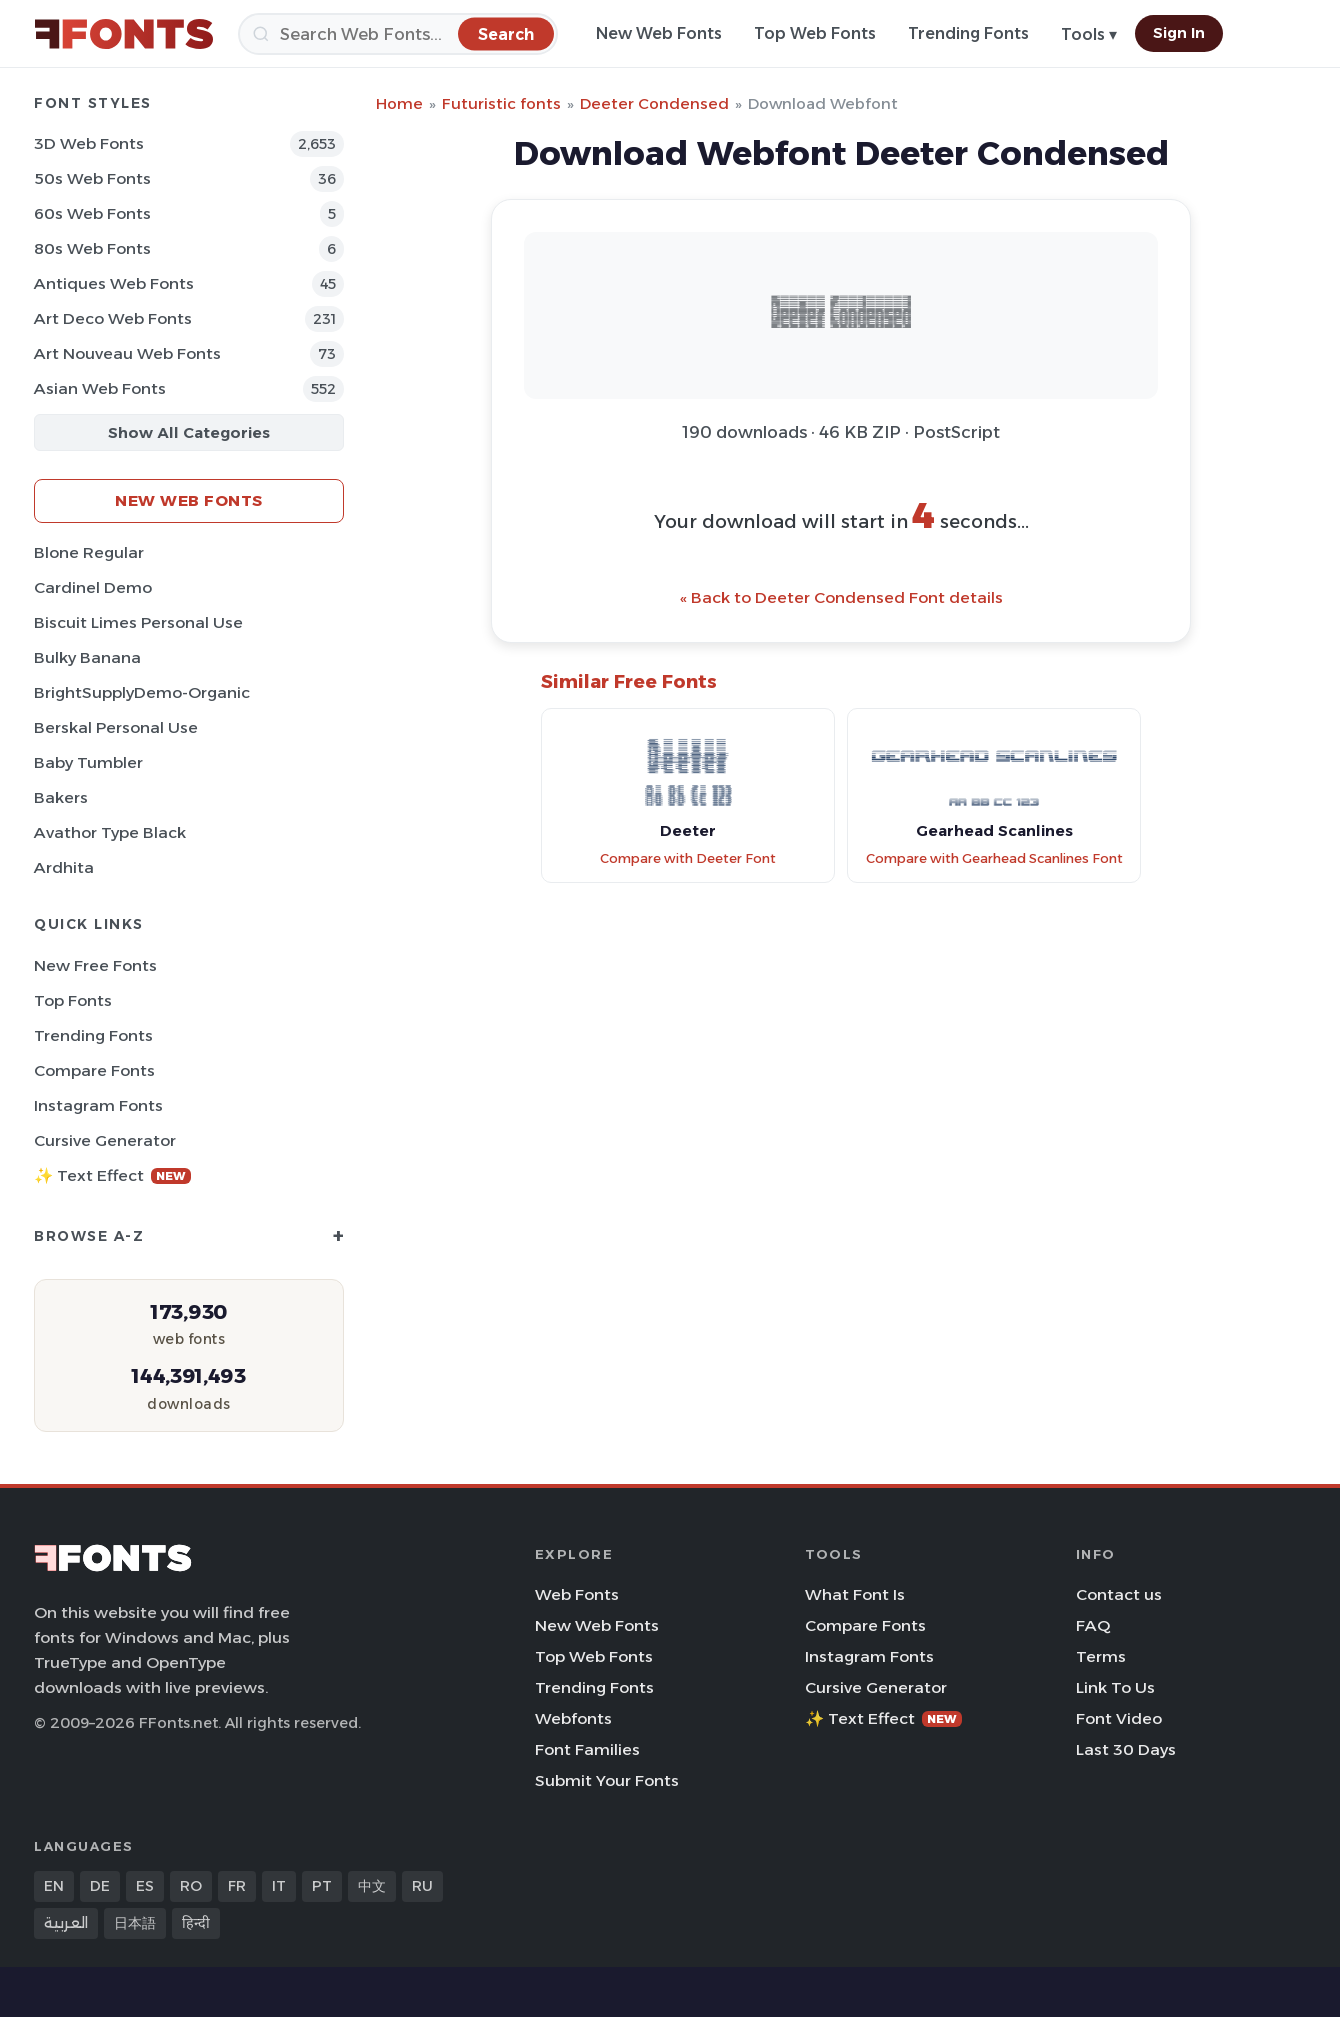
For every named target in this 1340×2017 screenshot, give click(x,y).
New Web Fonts (659, 33)
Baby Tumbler (88, 762)
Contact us (1119, 1594)
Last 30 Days (1126, 1749)
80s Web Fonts (92, 248)
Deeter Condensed (654, 103)
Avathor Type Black (110, 832)
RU (422, 1886)
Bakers (61, 797)
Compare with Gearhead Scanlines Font (994, 858)
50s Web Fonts (92, 178)
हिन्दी (196, 1923)
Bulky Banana (87, 657)
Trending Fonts (968, 33)
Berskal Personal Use (116, 727)
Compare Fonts (94, 1070)
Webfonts (573, 1718)
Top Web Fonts (815, 33)
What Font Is (855, 1594)
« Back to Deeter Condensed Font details (841, 597)
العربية (66, 1923)
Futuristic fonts (501, 103)
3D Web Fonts (89, 143)
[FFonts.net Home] (124, 34)
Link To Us (1115, 1687)
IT (279, 1886)
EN (54, 1886)
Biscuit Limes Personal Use (138, 622)
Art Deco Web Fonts (113, 318)
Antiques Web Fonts (114, 283)
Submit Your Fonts (607, 1780)
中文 (372, 1886)
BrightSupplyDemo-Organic (142, 692)
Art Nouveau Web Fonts (127, 353)
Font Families (587, 1749)
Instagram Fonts (98, 1105)
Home (399, 103)
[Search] (398, 34)
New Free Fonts (95, 965)
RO (191, 1886)
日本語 (135, 1923)
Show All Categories (189, 432)
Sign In (1179, 33)
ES (145, 1886)
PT (322, 1886)
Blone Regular (89, 552)
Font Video (1119, 1718)
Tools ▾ (1089, 34)
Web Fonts (577, 1594)
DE (100, 1886)
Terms (1101, 1656)
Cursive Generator (105, 1140)
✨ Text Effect (112, 1175)
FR (237, 1886)
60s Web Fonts (92, 213)
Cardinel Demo (93, 587)
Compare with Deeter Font (688, 858)
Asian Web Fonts (100, 388)
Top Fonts (73, 1000)
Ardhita (64, 867)
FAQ (1093, 1625)
